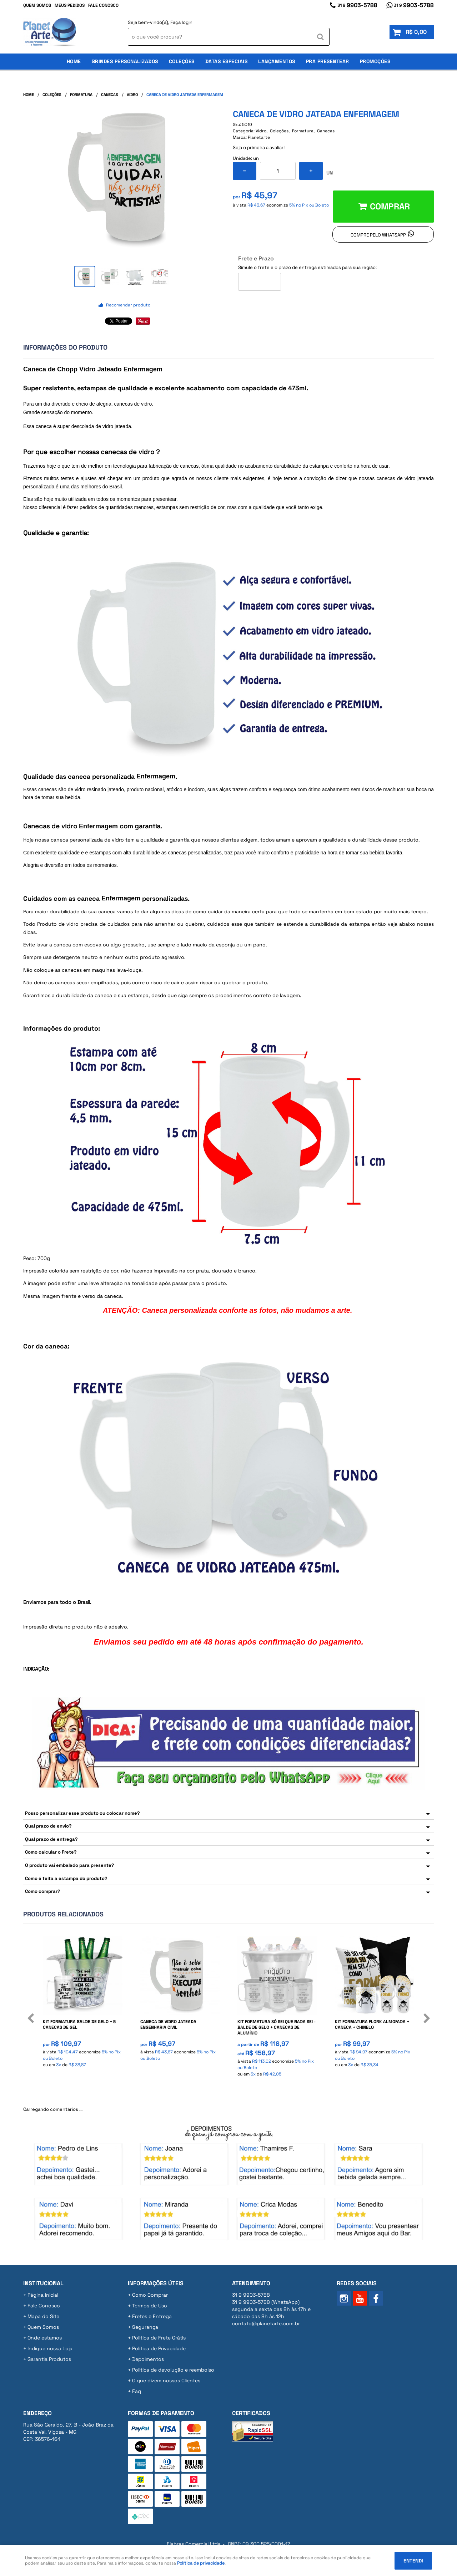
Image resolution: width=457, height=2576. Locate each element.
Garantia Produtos (49, 2359)
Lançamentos (276, 61)
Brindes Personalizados (125, 61)
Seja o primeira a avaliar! (259, 147)
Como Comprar (150, 2295)
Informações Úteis (156, 2283)
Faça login (181, 22)
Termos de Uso (149, 2305)
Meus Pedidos (70, 5)
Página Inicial (42, 2295)
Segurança (145, 2327)
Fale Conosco (103, 5)
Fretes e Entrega (152, 2316)
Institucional (43, 2283)
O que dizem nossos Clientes (166, 2380)
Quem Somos (37, 5)
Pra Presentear (327, 61)
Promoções (375, 61)
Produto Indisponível (277, 1976)
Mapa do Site (43, 2316)
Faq (136, 2391)
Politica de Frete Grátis (159, 2337)
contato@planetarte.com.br (266, 2323)
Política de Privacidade (159, 2348)
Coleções (182, 61)
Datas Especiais (226, 61)
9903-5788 (357, 5)
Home (74, 61)
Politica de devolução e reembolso (173, 2370)
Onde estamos (44, 2337)
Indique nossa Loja (49, 2348)
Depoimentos (148, 2359)
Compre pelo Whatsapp (378, 235)
